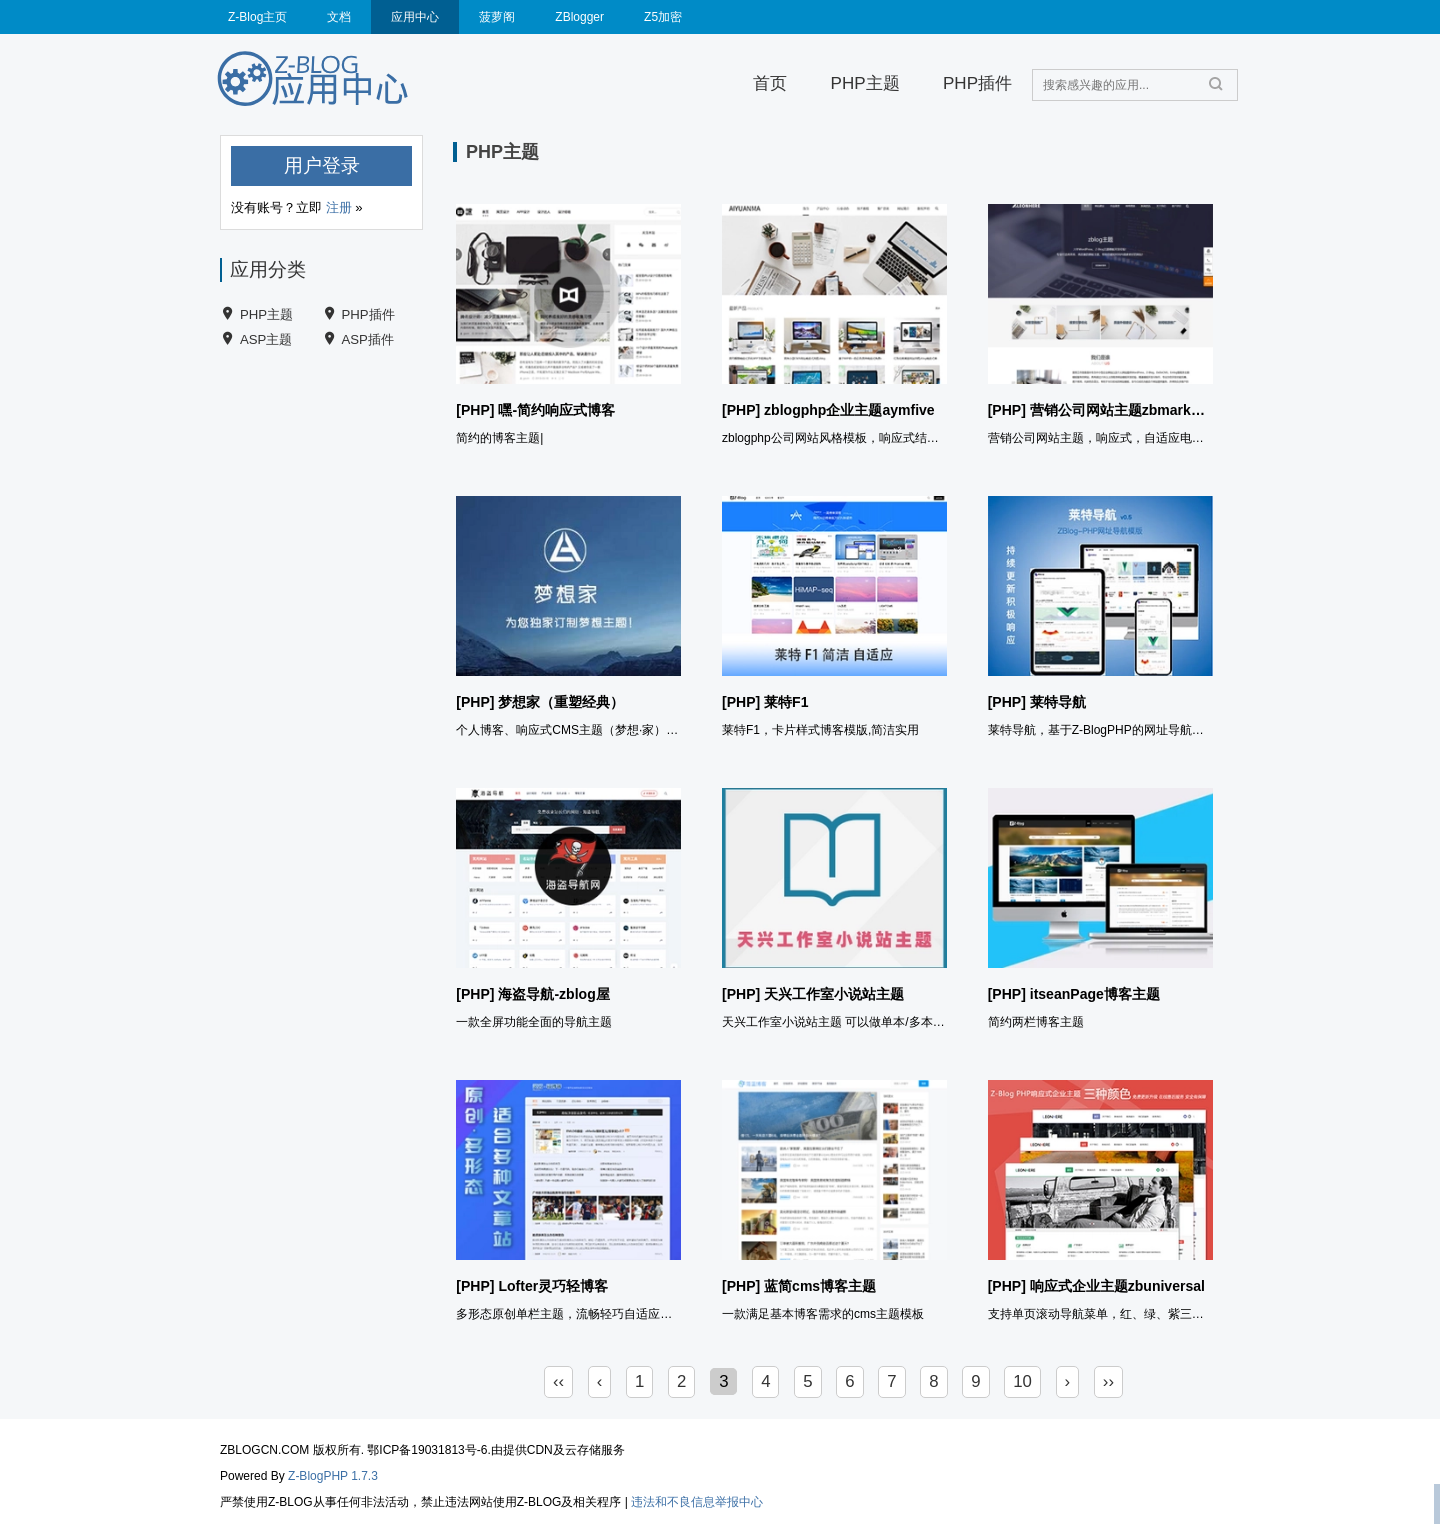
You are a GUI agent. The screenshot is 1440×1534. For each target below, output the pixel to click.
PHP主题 (865, 83)
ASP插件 (368, 339)
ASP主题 (266, 339)
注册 (339, 207)
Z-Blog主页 (257, 17)
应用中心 (415, 17)
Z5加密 (663, 17)
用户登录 (322, 165)
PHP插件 (977, 83)
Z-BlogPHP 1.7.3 (333, 1476)
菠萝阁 (497, 17)
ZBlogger (579, 17)
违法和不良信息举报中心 (697, 1502)
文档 (339, 17)
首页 (770, 83)
